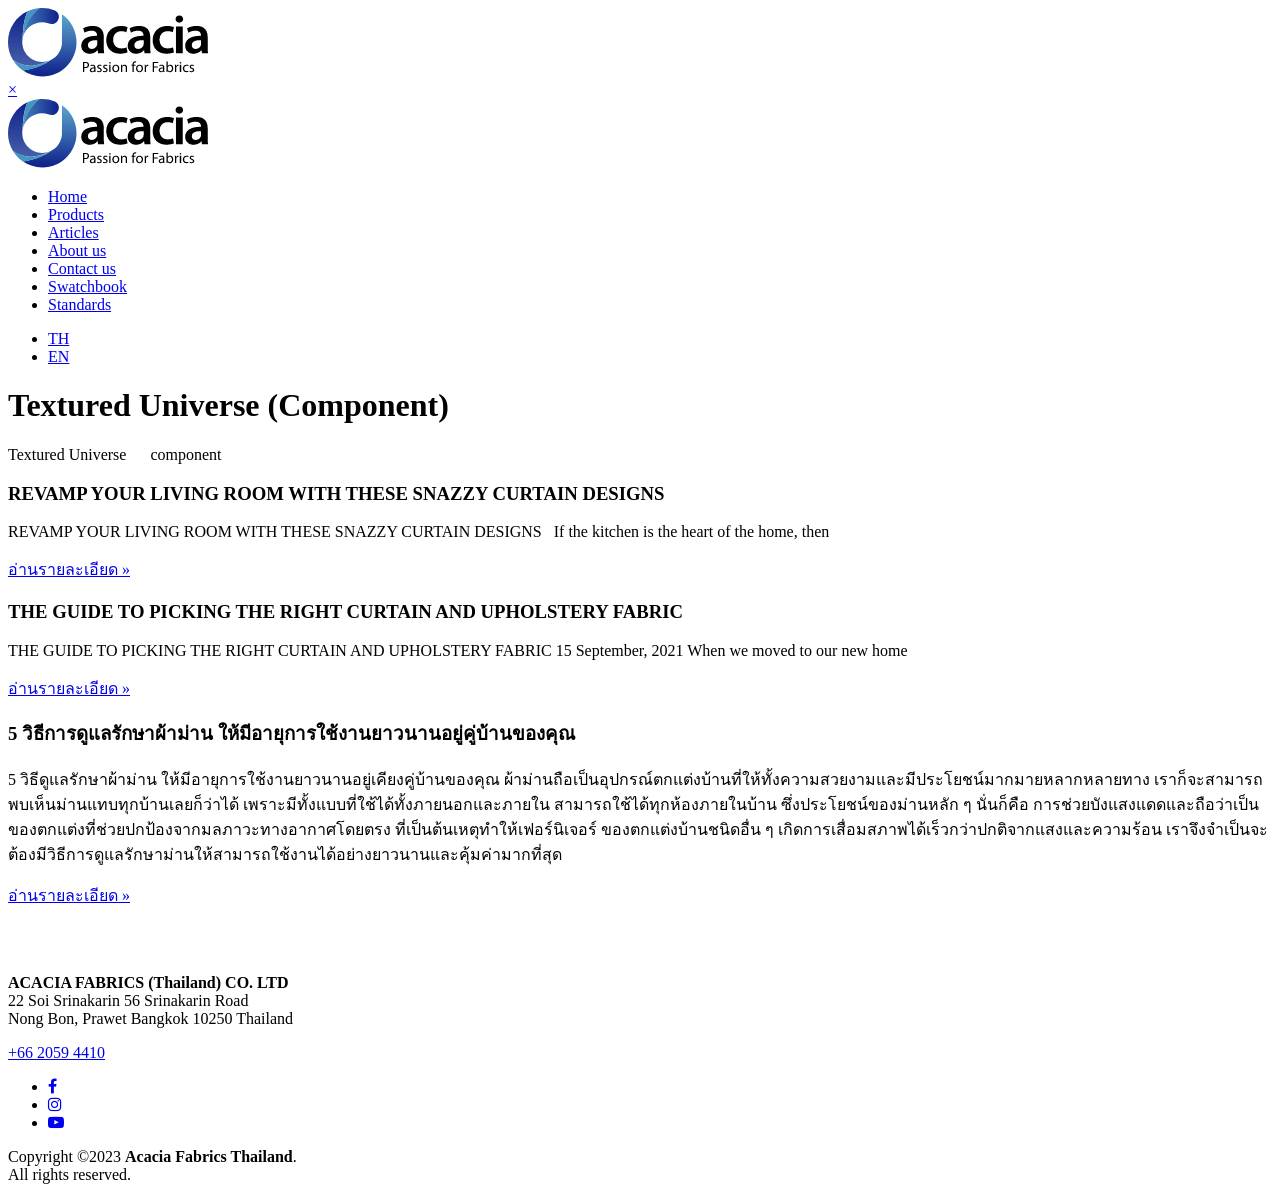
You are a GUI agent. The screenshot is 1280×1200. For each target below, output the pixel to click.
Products (76, 214)
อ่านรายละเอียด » (69, 569)
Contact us (82, 268)
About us (77, 250)
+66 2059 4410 (56, 1052)
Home (67, 196)
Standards (79, 304)
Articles (73, 232)
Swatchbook (87, 286)
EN (58, 356)
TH (58, 338)
